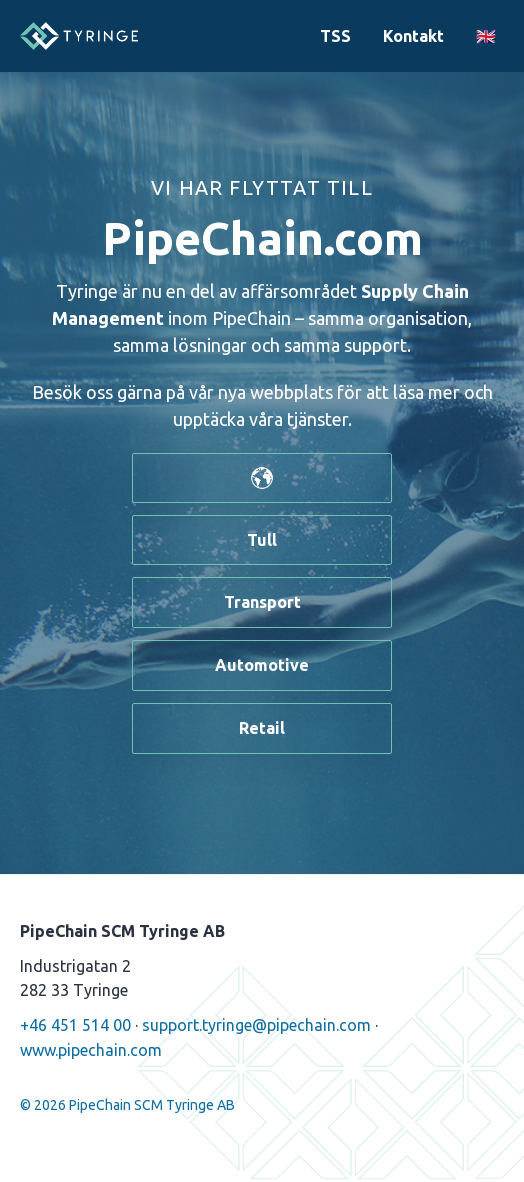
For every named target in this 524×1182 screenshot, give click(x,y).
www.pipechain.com (91, 1050)
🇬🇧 (486, 36)
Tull (262, 540)
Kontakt (413, 36)
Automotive (262, 665)
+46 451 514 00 (75, 1025)
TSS (335, 36)
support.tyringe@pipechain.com (256, 1025)
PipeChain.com (262, 238)
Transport (262, 602)
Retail (262, 728)
